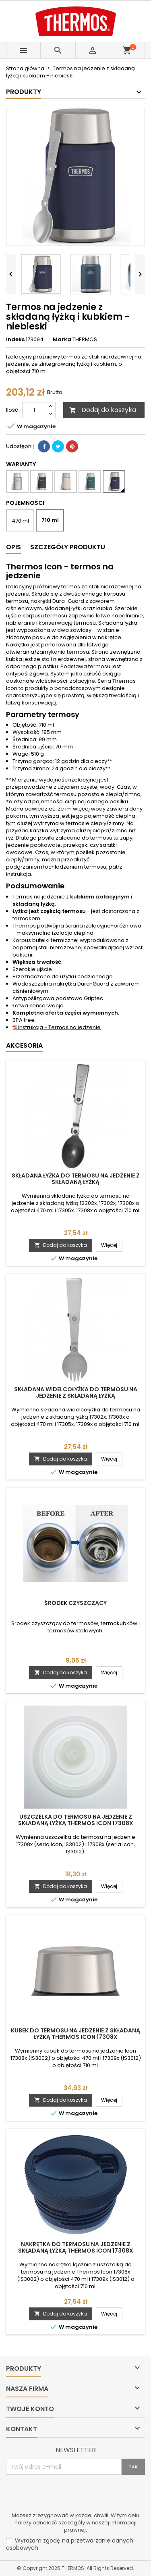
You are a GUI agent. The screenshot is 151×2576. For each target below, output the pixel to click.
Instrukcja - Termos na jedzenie (56, 1027)
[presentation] (67, 2494)
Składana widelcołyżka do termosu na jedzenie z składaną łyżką (75, 1392)
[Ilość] (34, 410)
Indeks (15, 339)
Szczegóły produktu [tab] (67, 547)
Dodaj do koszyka (102, 410)
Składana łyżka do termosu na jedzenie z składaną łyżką (76, 1178)
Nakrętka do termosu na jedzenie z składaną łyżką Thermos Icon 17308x (75, 2247)
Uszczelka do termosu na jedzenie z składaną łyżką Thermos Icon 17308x (75, 1820)
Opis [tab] (13, 547)
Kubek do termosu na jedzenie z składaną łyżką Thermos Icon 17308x (75, 2033)
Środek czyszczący (75, 1603)
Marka (62, 339)
